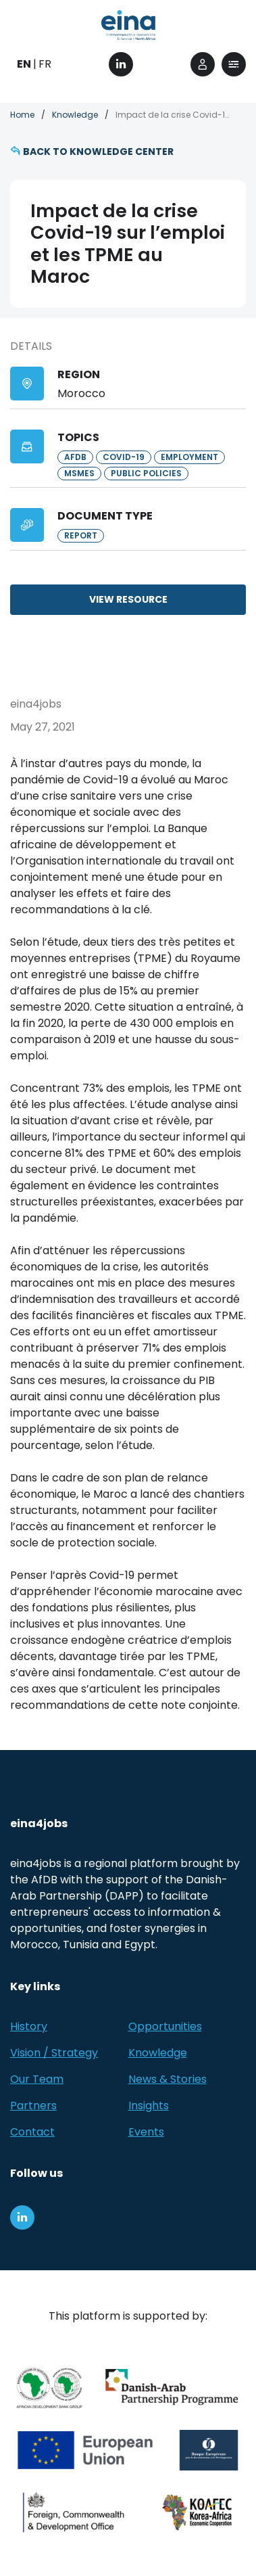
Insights (148, 2105)
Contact (32, 2132)
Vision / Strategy (54, 2053)
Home (22, 114)
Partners (33, 2105)
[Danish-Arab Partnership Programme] (172, 2388)
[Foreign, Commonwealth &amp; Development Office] (73, 2512)
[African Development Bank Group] (49, 2388)
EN (24, 64)
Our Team (36, 2079)
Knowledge (75, 114)
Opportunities (165, 2026)
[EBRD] (209, 2450)
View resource (128, 599)
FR (45, 64)
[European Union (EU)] (85, 2450)
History (28, 2026)
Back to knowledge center (98, 151)
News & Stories (167, 2079)
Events (146, 2132)
